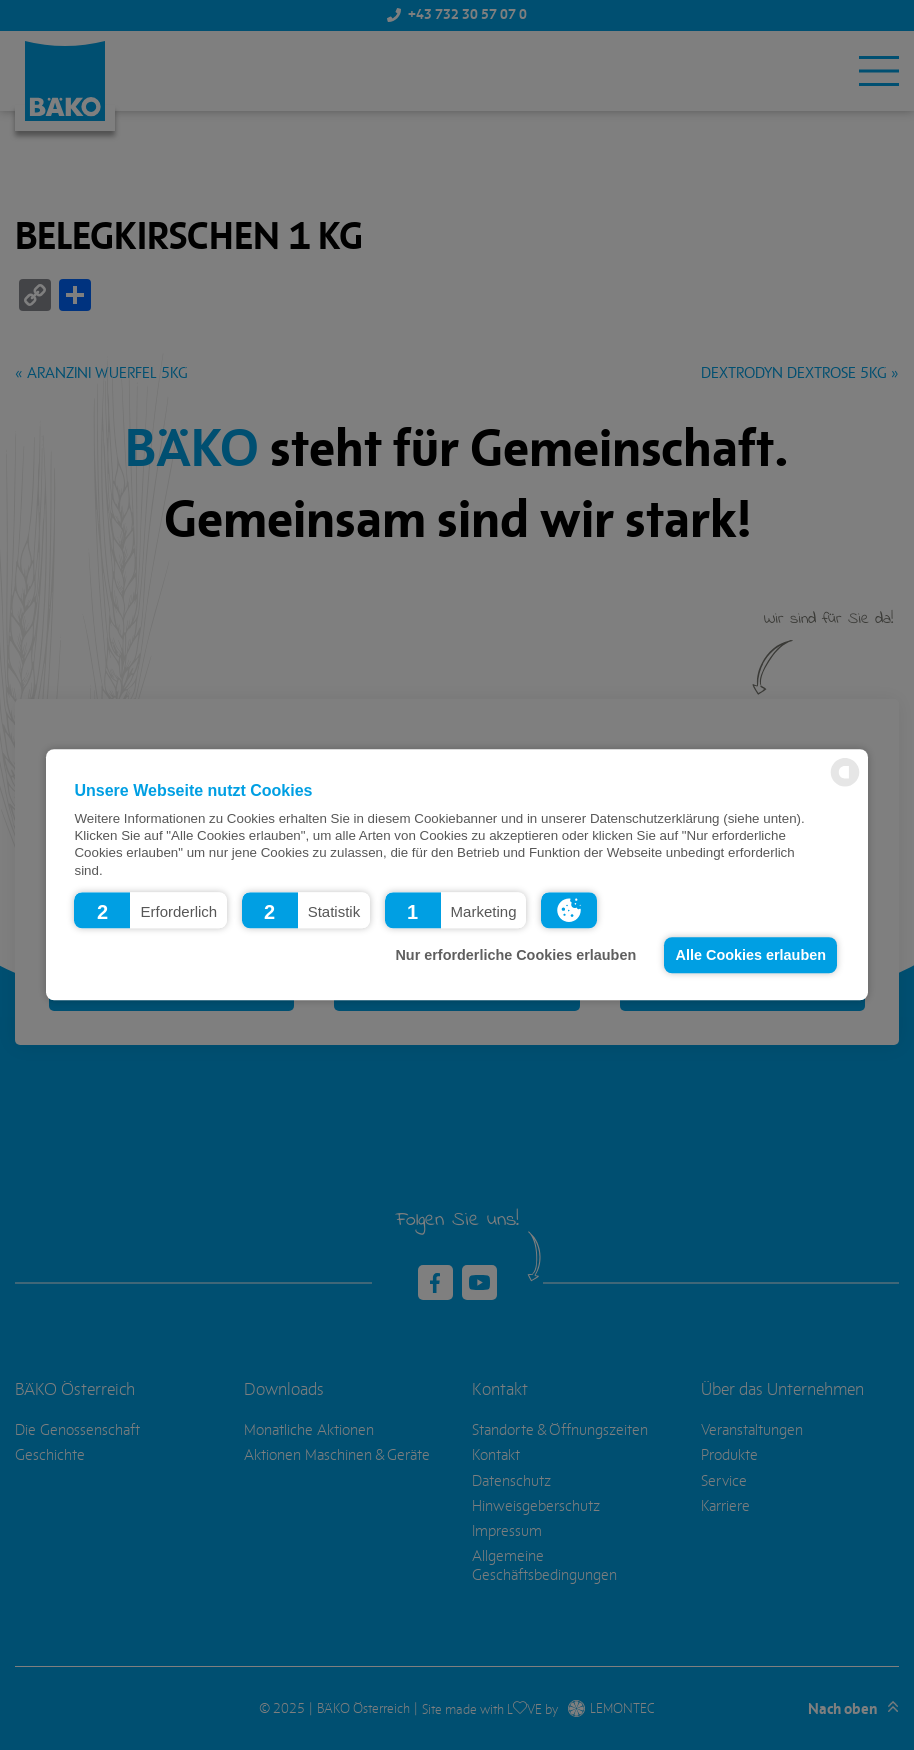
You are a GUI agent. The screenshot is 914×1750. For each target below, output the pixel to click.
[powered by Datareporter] (845, 785)
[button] (150, 911)
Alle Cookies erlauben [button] (751, 955)
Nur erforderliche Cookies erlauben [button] (515, 955)
